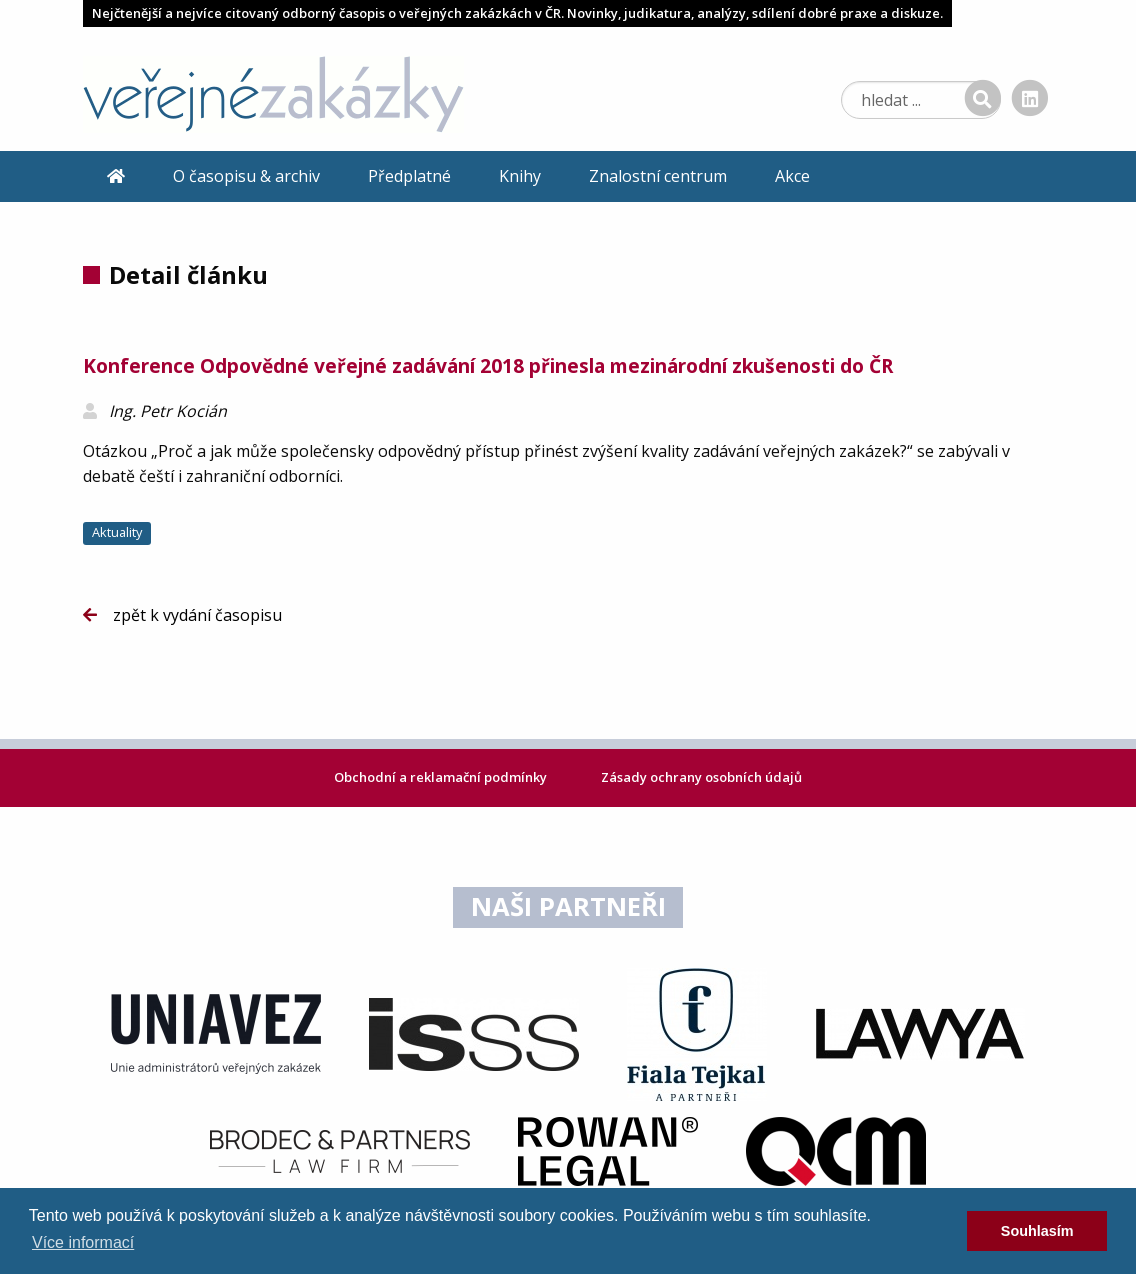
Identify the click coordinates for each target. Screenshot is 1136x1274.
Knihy (520, 176)
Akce (792, 176)
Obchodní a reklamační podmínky (442, 777)
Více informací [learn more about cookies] (83, 1242)
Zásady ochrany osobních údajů (701, 777)
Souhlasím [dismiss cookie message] (1037, 1231)
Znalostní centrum (658, 176)
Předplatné (409, 176)
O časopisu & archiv (246, 176)
